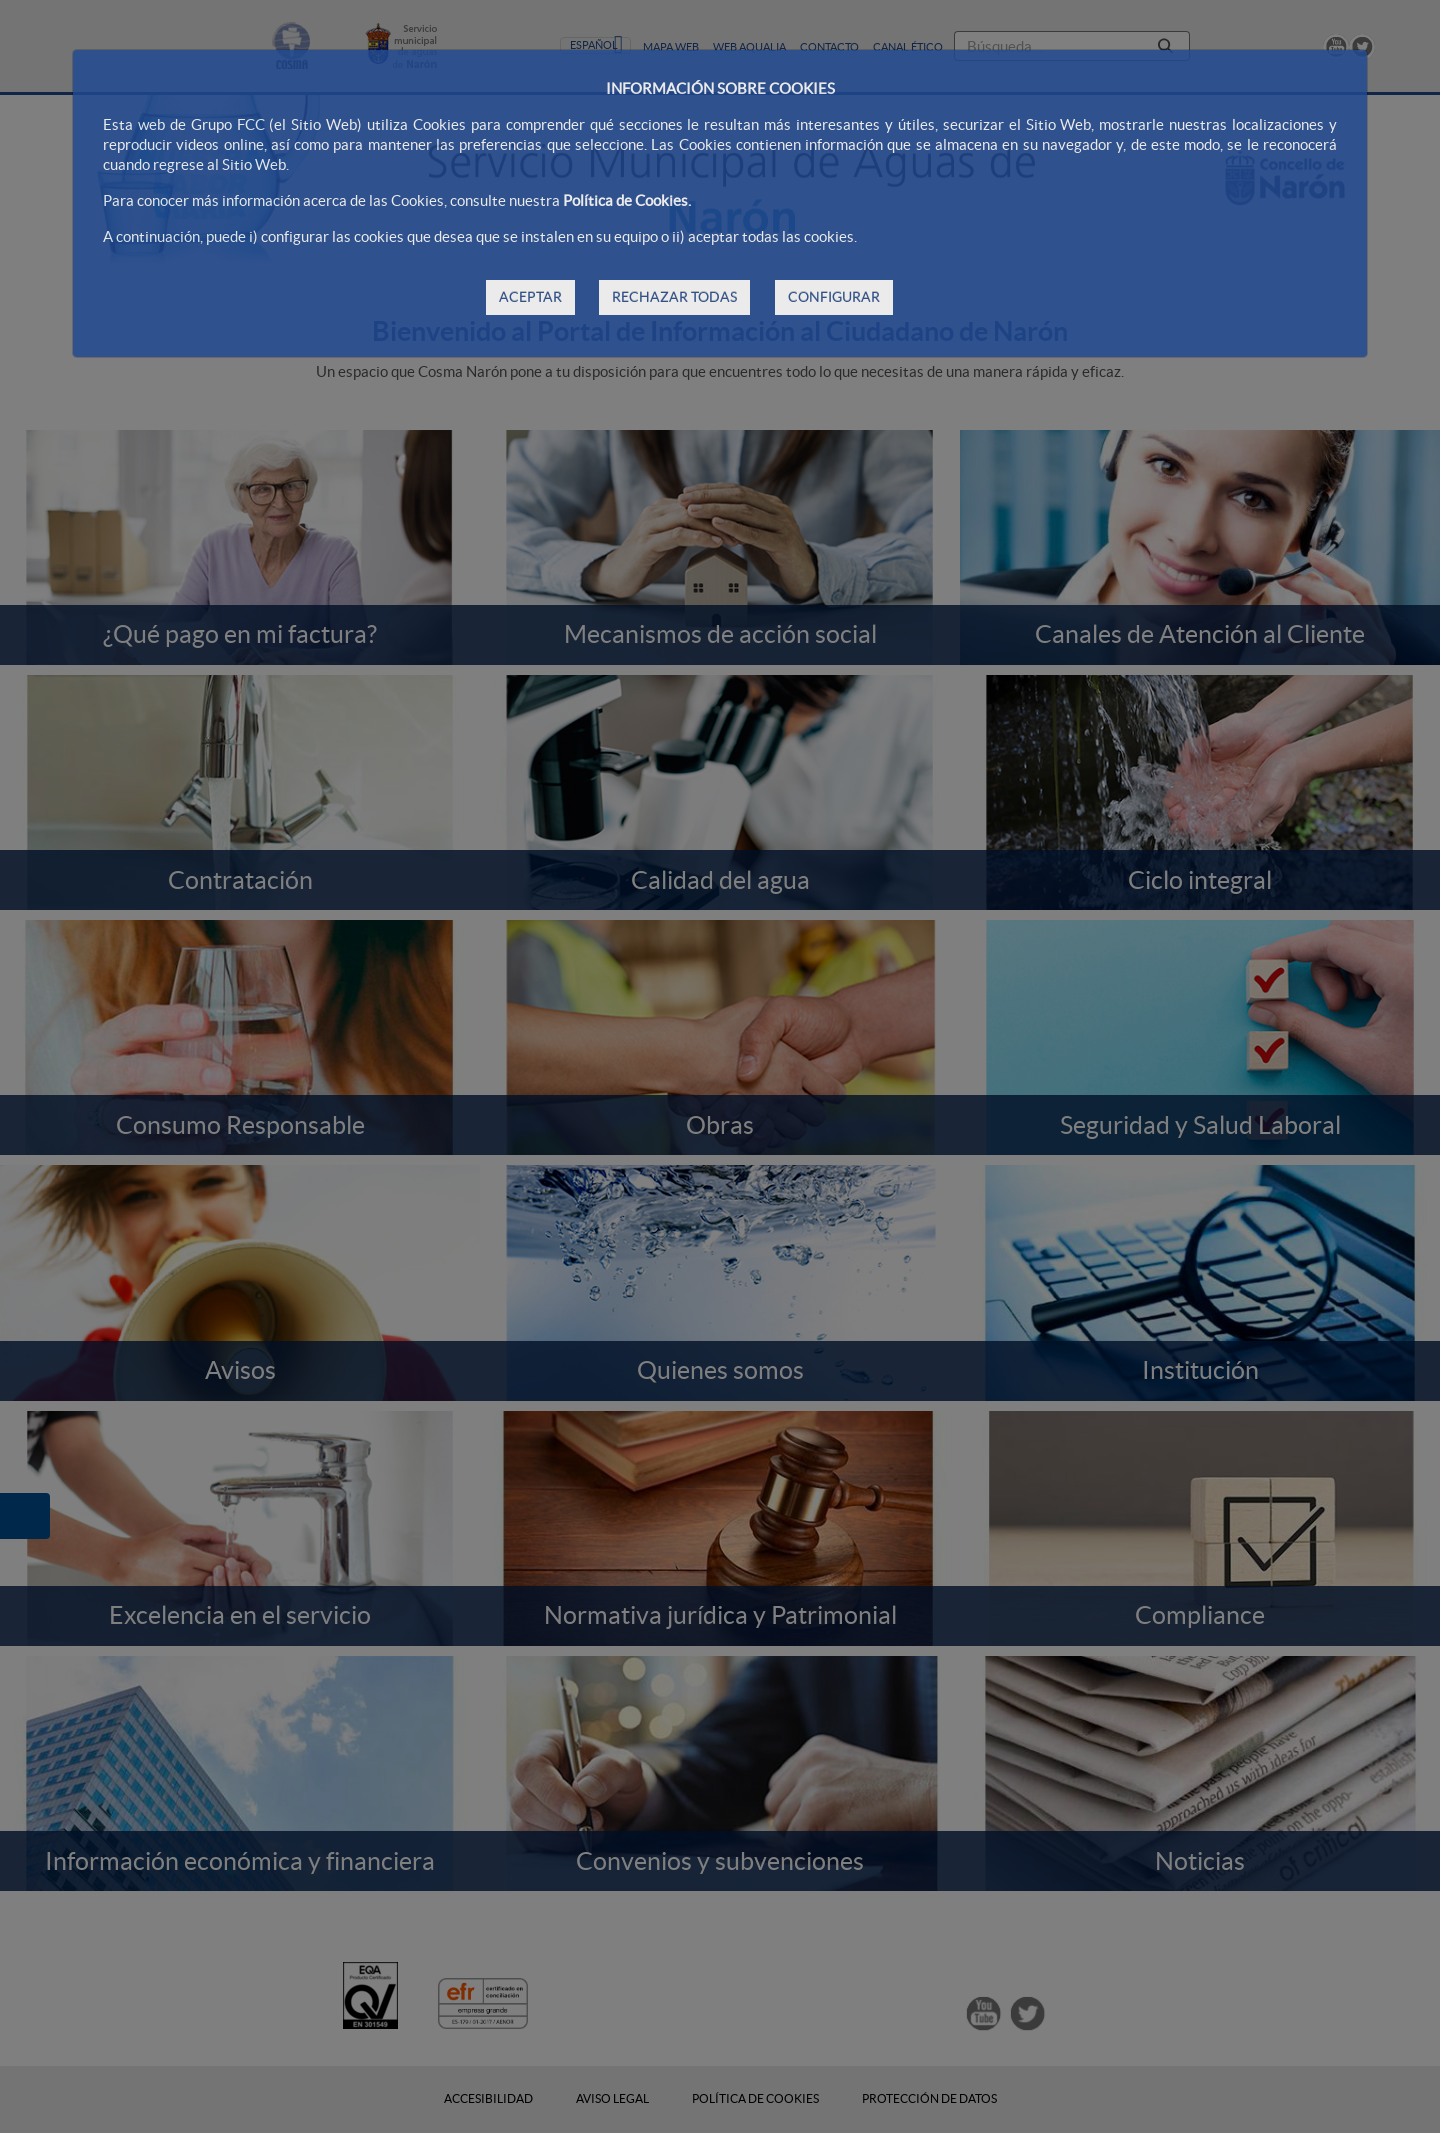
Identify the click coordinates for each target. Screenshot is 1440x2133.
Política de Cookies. (627, 200)
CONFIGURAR (834, 297)
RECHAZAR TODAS (674, 297)
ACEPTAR (530, 297)
